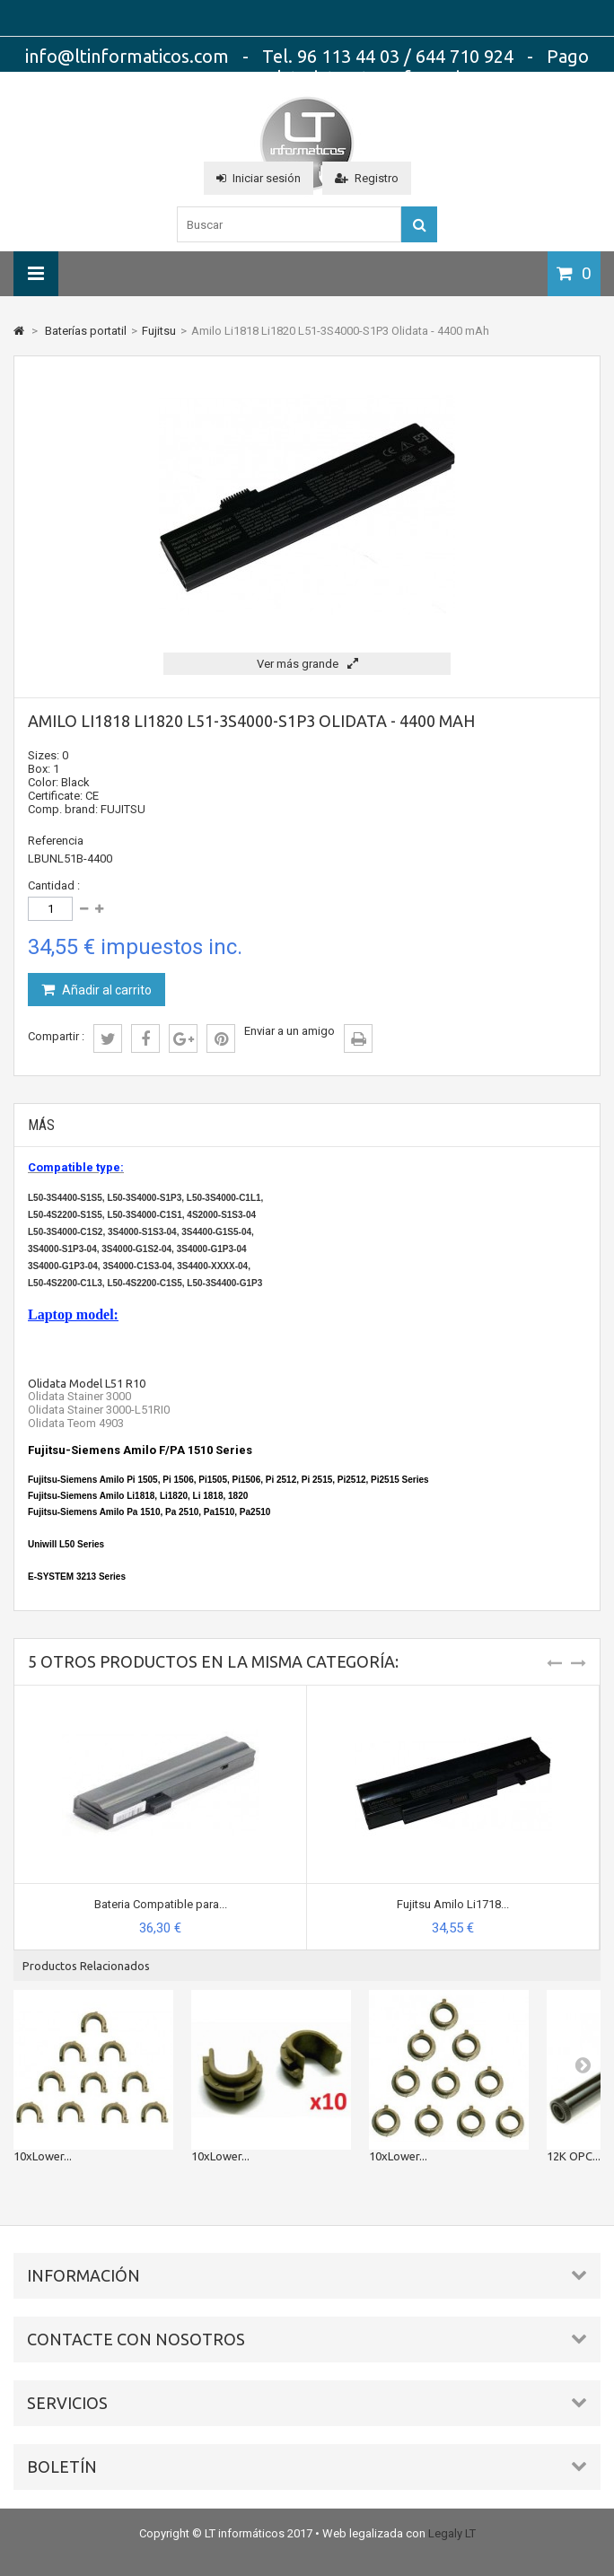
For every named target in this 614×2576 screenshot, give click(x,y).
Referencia (55, 840)
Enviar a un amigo (289, 1031)
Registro (367, 178)
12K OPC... (574, 2156)
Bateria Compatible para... (160, 1904)
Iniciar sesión (258, 178)
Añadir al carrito (105, 990)
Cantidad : (54, 885)
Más (41, 1125)
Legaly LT (452, 2533)
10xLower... (42, 2156)
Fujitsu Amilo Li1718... (453, 1904)
